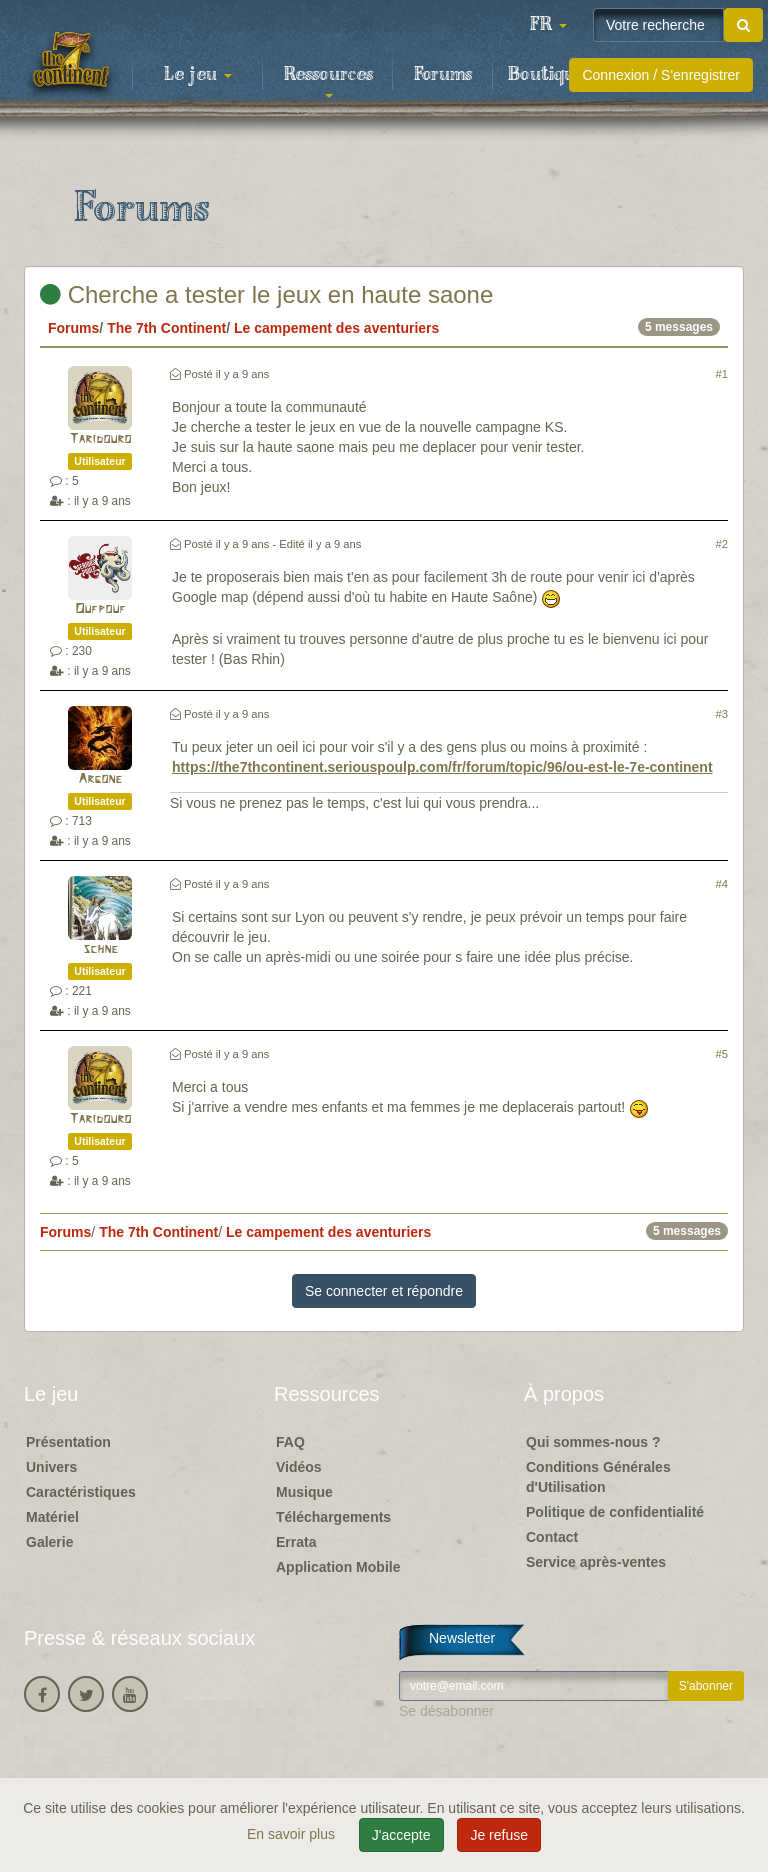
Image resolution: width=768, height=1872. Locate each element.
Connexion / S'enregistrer (661, 75)
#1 (722, 374)
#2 (722, 544)
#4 (722, 884)
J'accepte (401, 1835)
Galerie (49, 1542)
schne (100, 949)
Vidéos (299, 1467)
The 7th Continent (166, 328)
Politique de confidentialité (615, 1512)
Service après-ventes (596, 1562)
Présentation (68, 1442)
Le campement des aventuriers (336, 328)
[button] (548, 25)
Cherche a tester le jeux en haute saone (266, 294)
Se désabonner (446, 1711)
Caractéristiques (81, 1492)
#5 (722, 1054)
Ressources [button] (328, 81)
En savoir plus (293, 1834)
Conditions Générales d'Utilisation (598, 1477)
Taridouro (100, 439)
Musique (304, 1492)
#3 (722, 714)
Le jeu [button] (198, 75)
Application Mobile (338, 1567)
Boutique (546, 75)
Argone (100, 779)
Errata (296, 1542)
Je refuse (499, 1835)
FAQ (290, 1442)
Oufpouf (100, 609)
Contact (552, 1537)
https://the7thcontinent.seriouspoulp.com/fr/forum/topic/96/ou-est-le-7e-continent (442, 767)
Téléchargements (333, 1517)
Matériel (52, 1517)
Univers (51, 1467)
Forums (443, 75)
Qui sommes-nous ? (593, 1442)
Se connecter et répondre (384, 1291)
